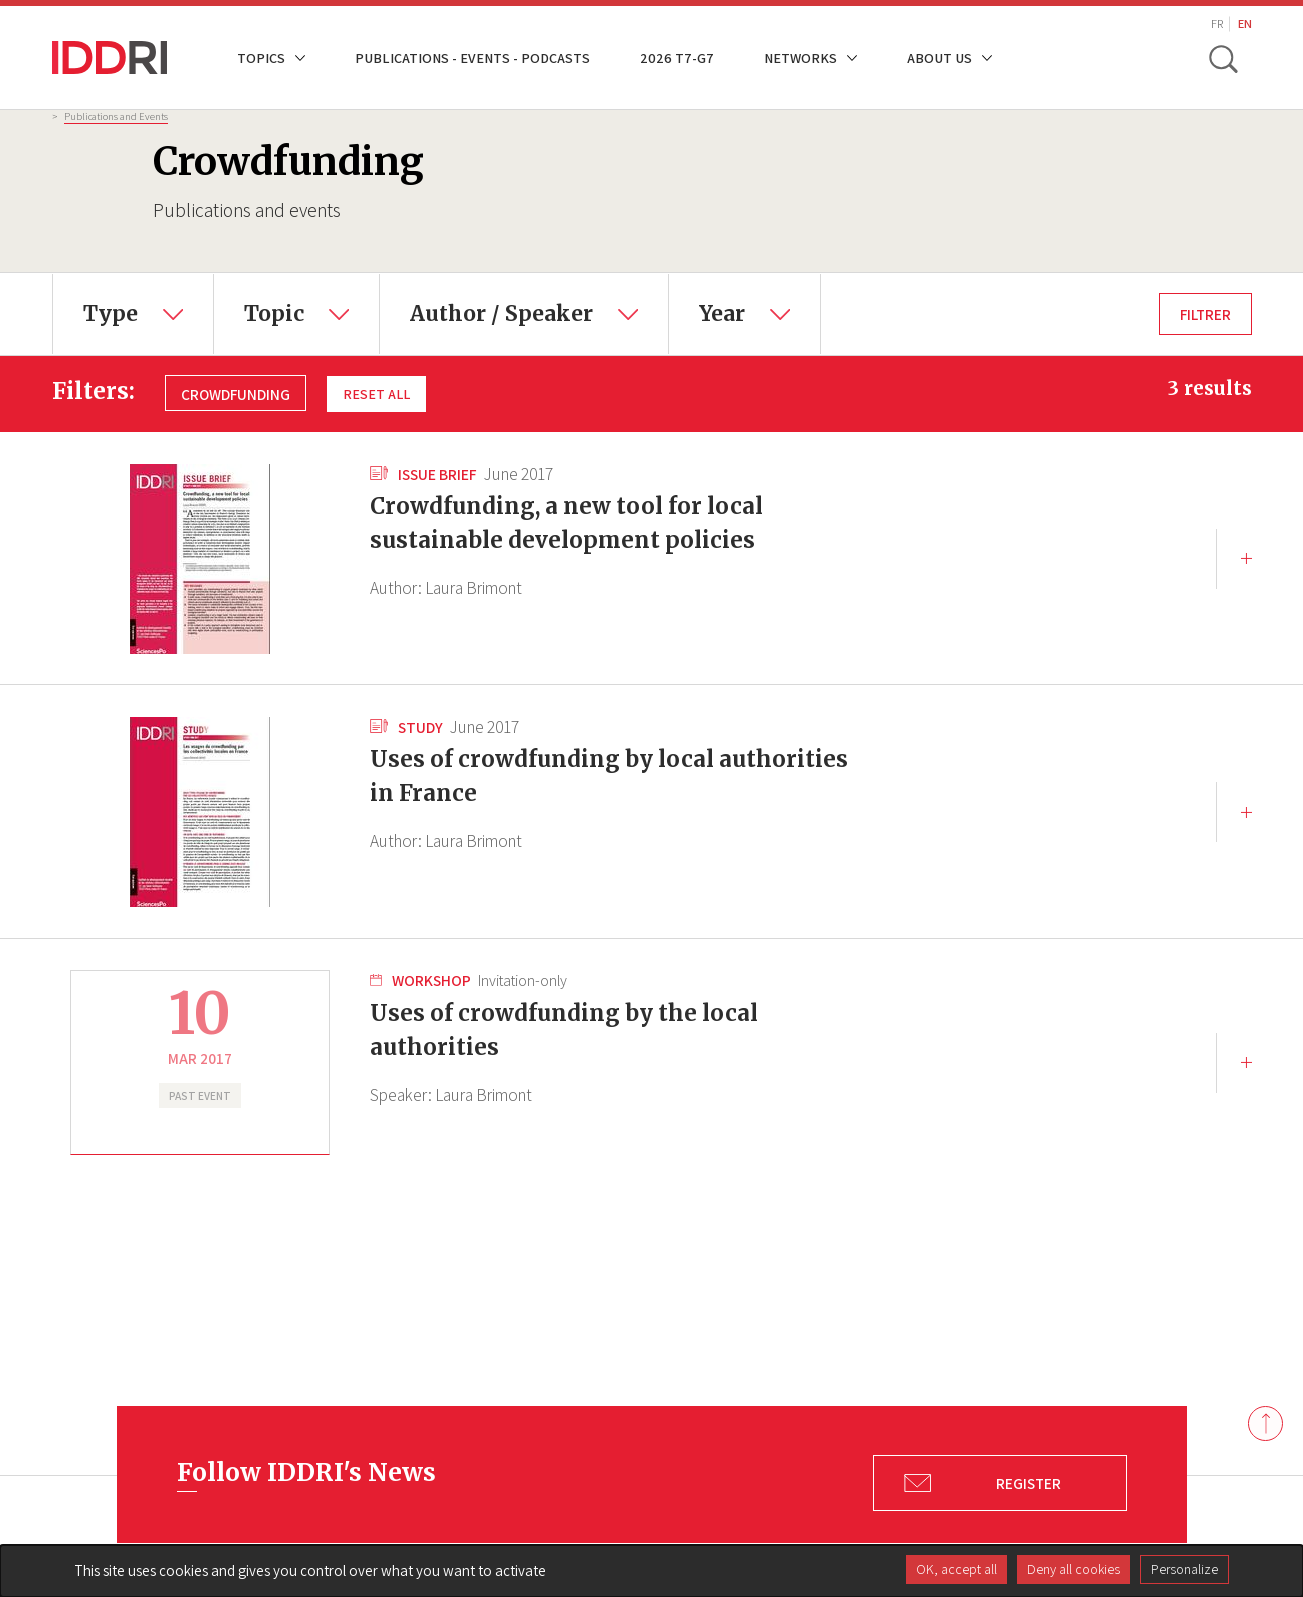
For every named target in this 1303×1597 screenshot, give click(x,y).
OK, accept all (956, 1569)
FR (1217, 23)
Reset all (377, 393)
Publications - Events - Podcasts (472, 57)
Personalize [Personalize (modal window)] (1184, 1569)
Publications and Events (116, 116)
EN (1245, 23)
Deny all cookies (1073, 1569)
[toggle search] (1225, 58)
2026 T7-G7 (677, 57)
